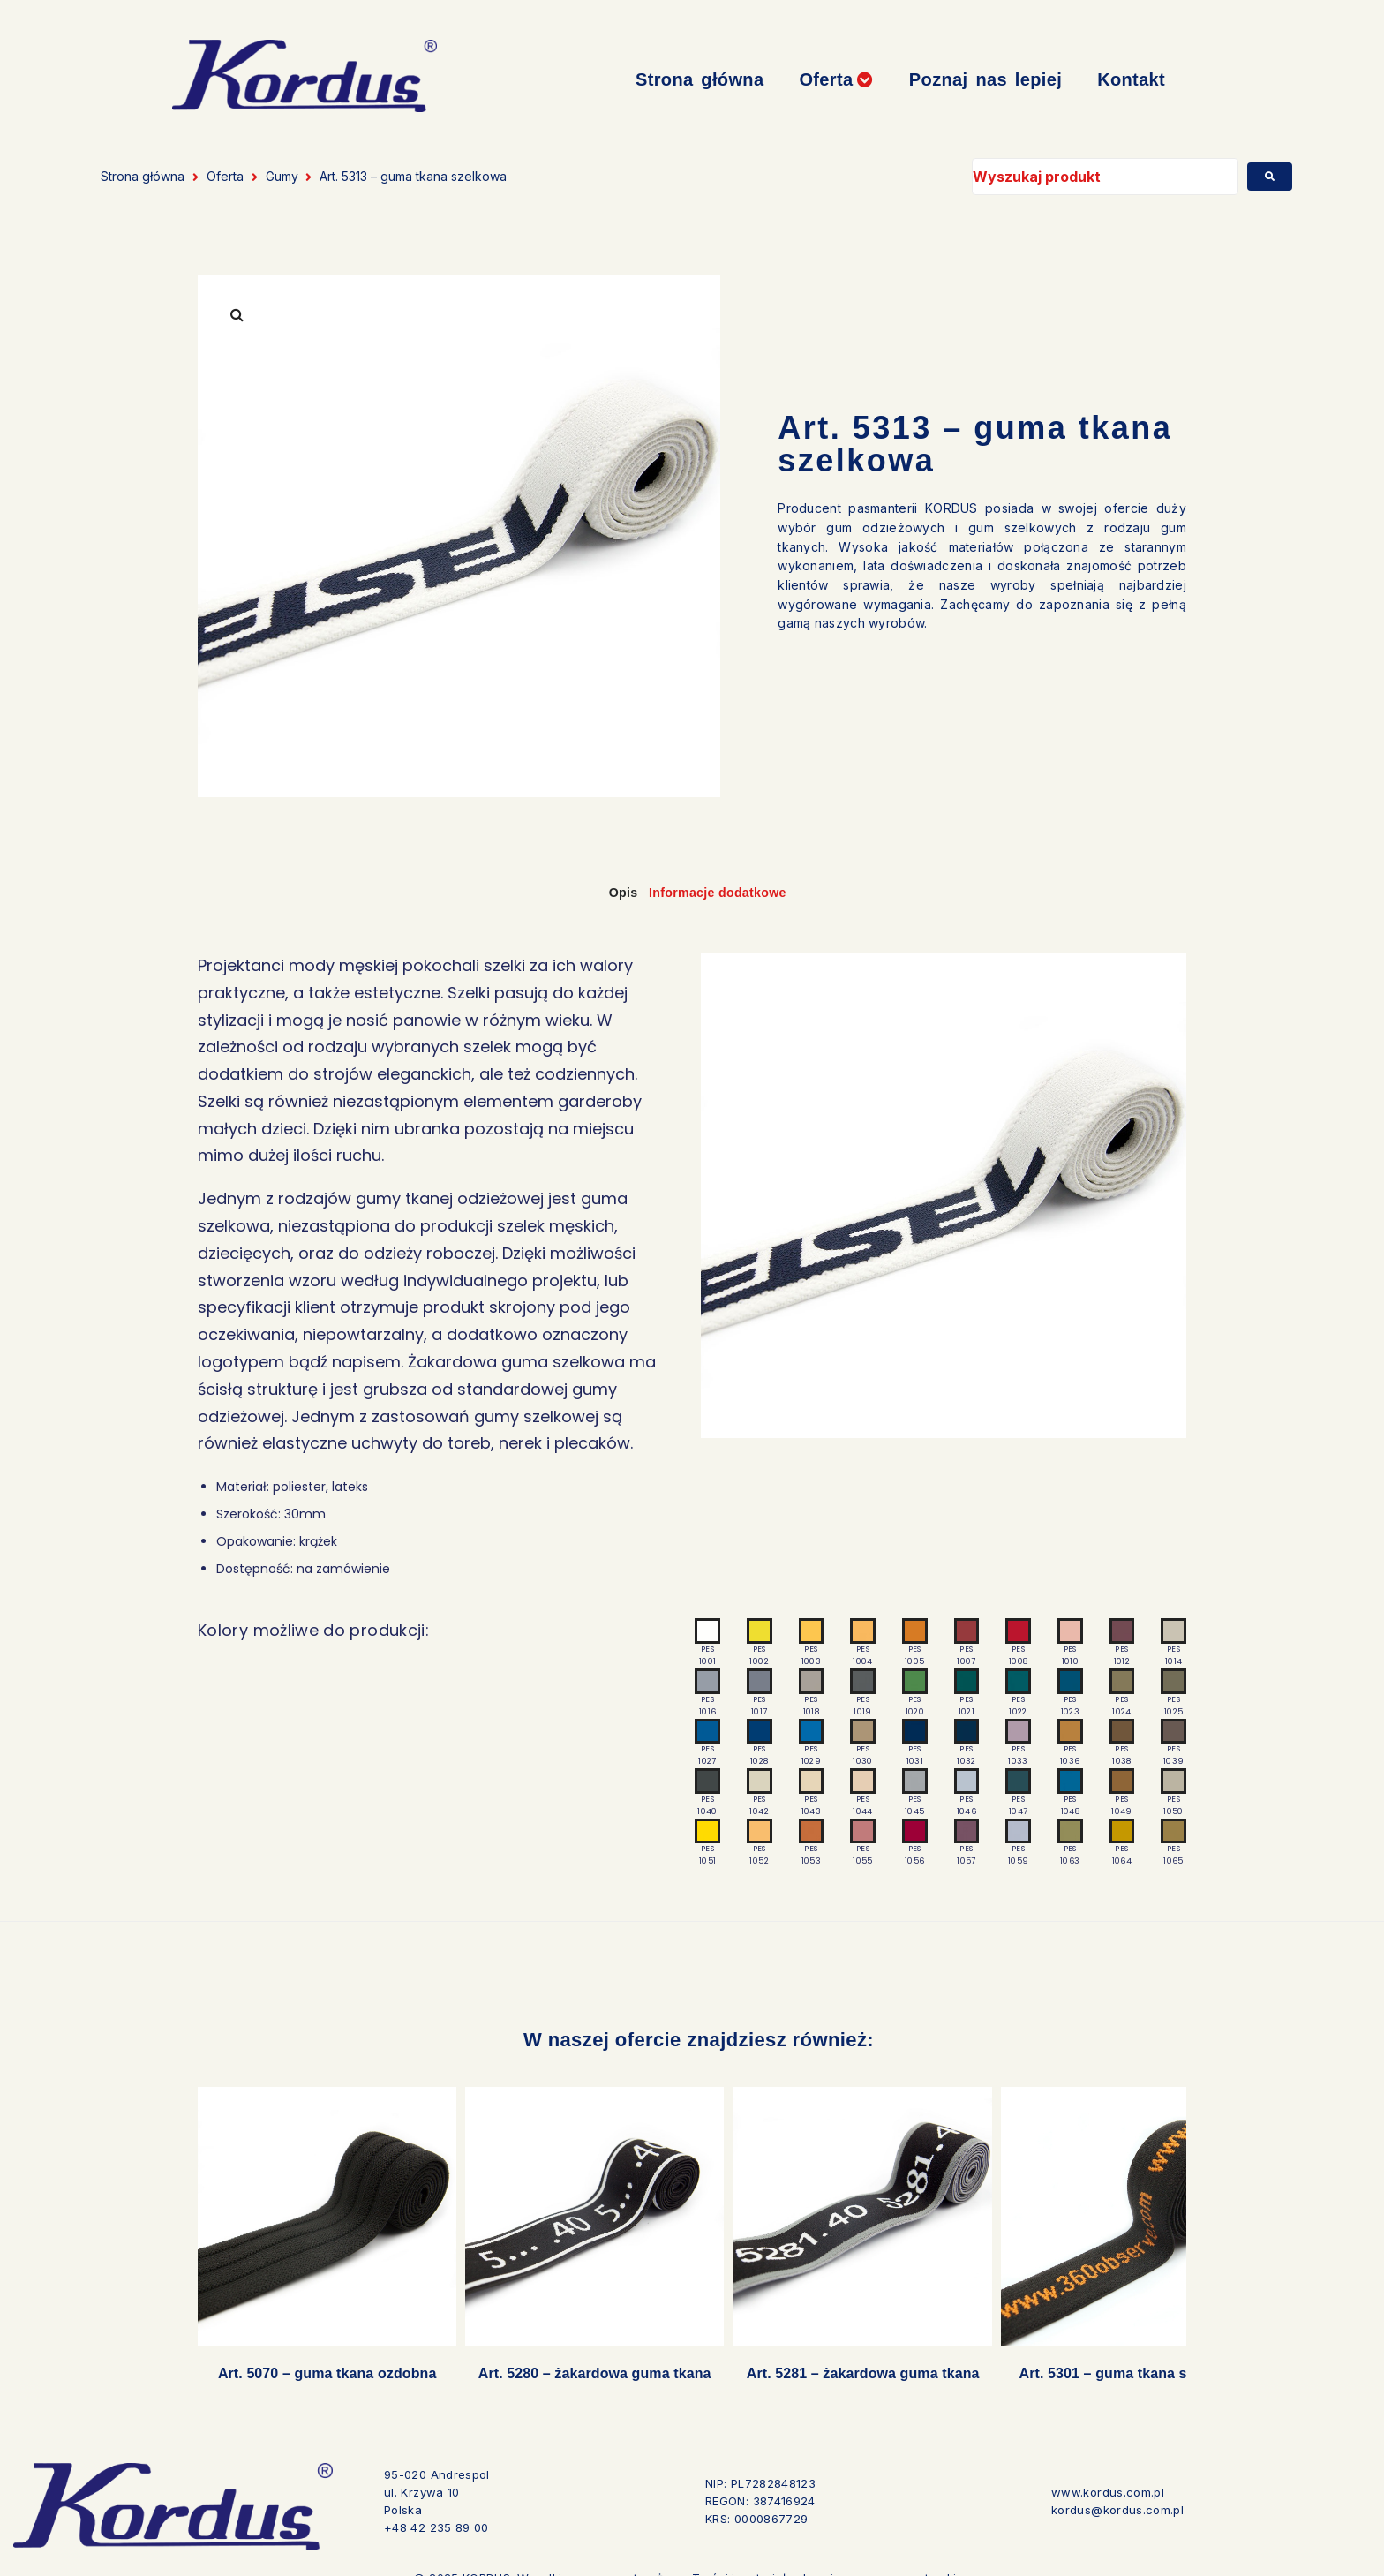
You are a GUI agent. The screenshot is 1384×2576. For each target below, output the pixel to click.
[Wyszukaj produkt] (1105, 176)
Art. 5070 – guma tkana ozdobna (317, 2357)
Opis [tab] (610, 892)
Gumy (282, 176)
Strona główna (142, 176)
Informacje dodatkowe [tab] (727, 892)
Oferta (225, 176)
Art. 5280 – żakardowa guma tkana (567, 2357)
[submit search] (1269, 176)
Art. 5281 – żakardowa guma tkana (816, 2357)
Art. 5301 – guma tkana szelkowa (1066, 2357)
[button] (836, 80)
